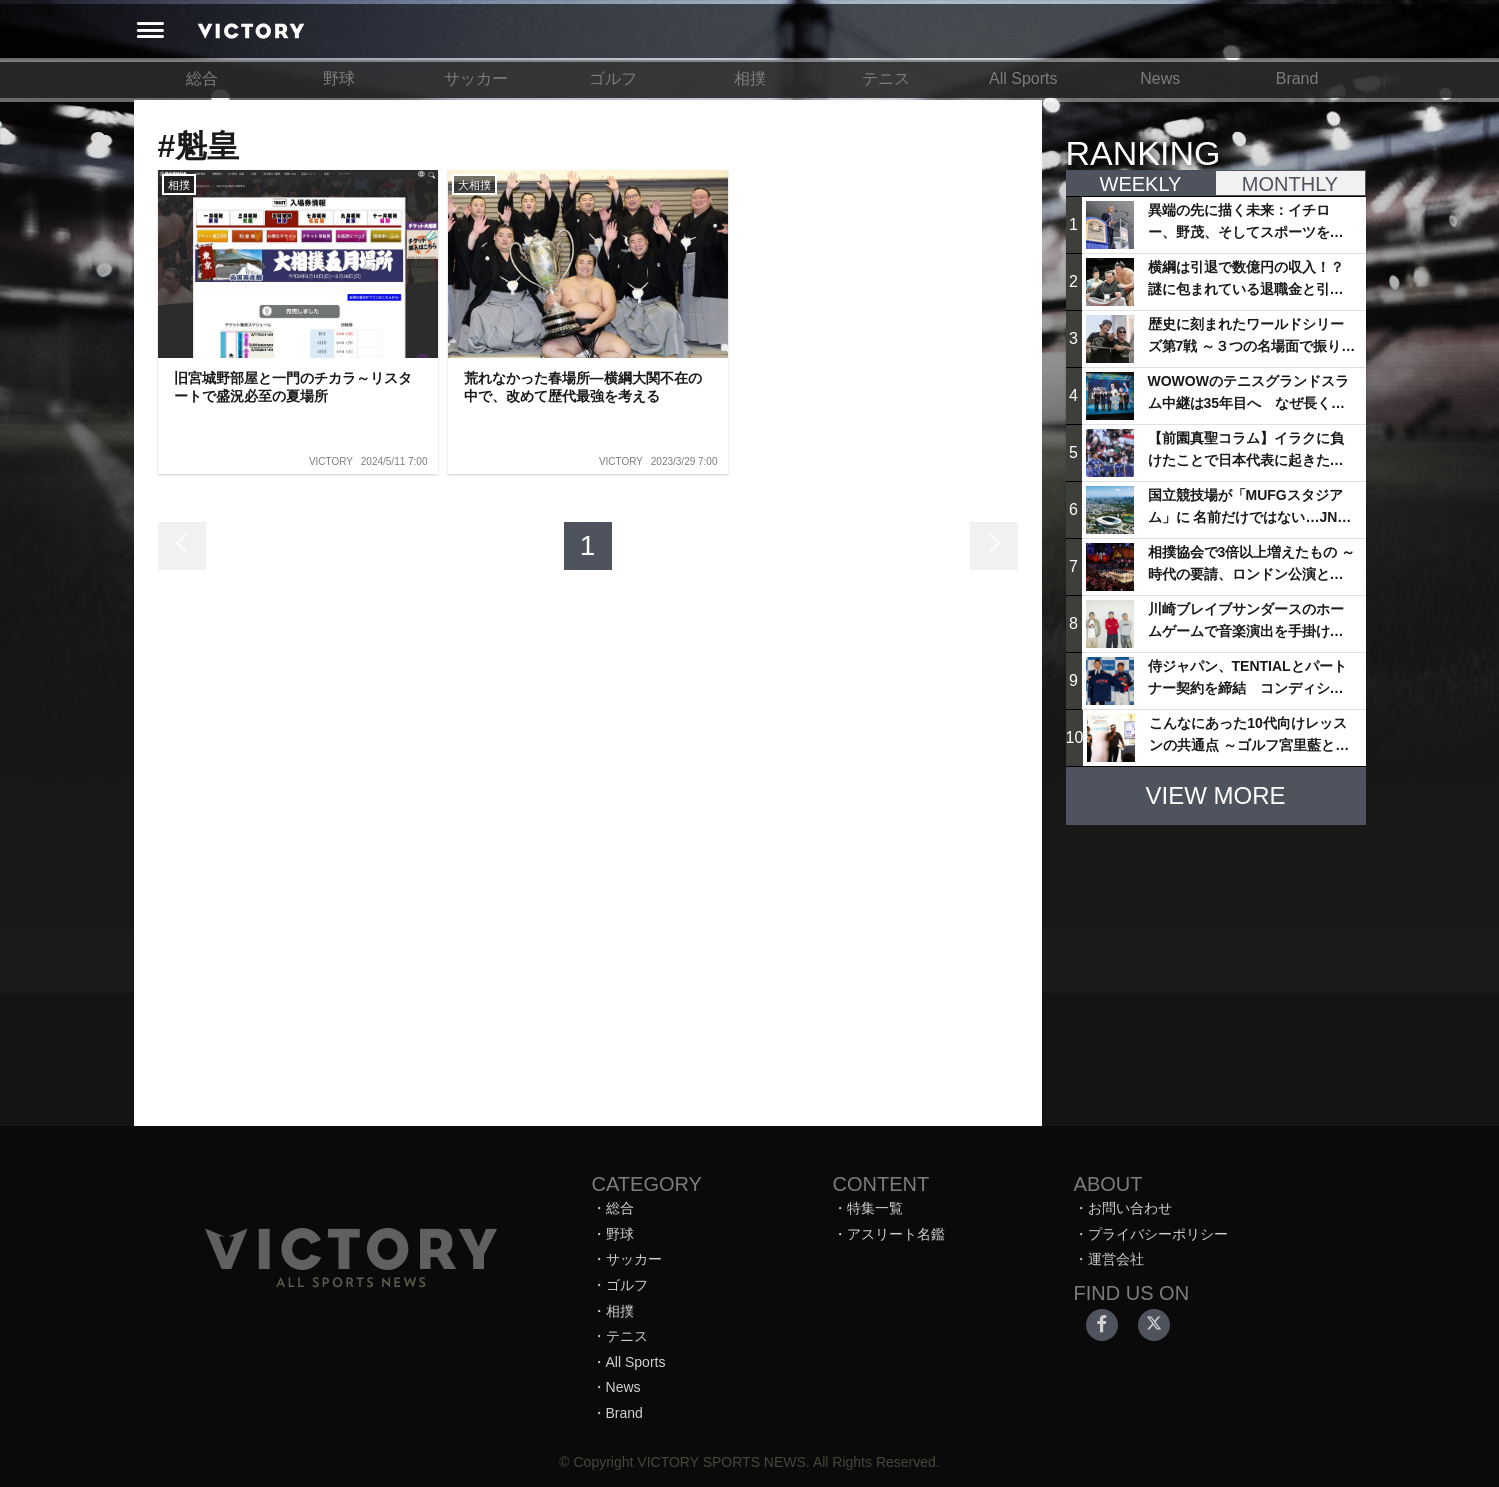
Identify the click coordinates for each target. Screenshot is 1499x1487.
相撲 (750, 78)
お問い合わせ (1130, 1208)
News (1160, 78)
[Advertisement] (1216, 966)
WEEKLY (1141, 184)
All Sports (1023, 78)
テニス (886, 78)
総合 (202, 78)
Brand (1297, 78)
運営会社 (1116, 1259)
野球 (339, 78)
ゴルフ (613, 78)
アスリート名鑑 (896, 1234)
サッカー (476, 78)
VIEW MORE (1215, 795)
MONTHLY (1290, 184)
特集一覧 (875, 1208)
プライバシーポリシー (1158, 1234)
